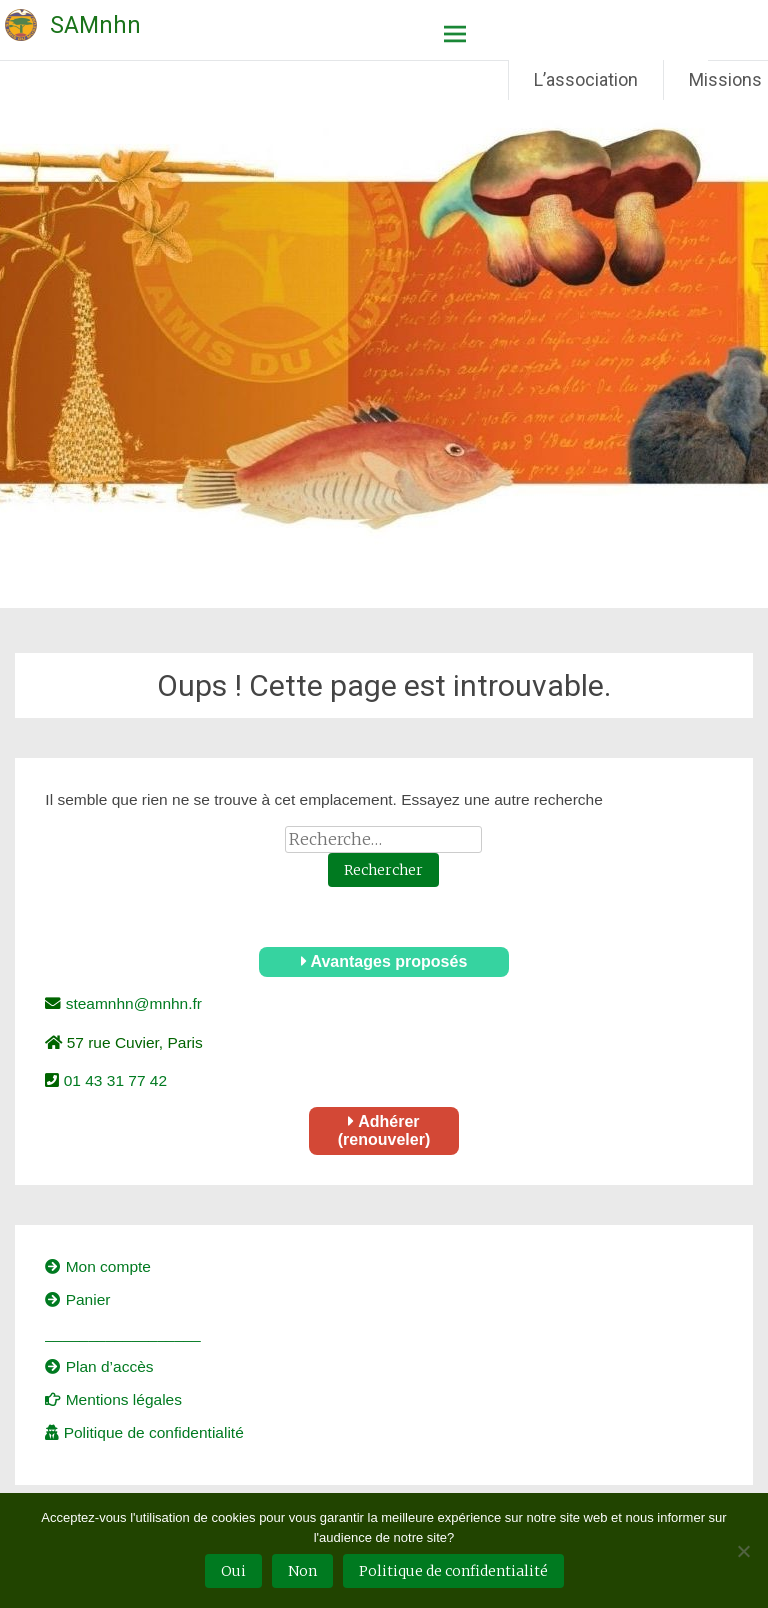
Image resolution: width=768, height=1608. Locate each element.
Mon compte (98, 1266)
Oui (233, 1571)
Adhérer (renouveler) (384, 1130)
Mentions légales (113, 1399)
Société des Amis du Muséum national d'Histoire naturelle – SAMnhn (47, 12)
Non (302, 1571)
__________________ (122, 1333)
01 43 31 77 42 (113, 1080)
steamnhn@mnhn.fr (131, 1003)
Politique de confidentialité (144, 1432)
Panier (77, 1299)
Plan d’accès (99, 1366)
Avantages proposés (384, 961)
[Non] (743, 1551)
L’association (586, 79)
